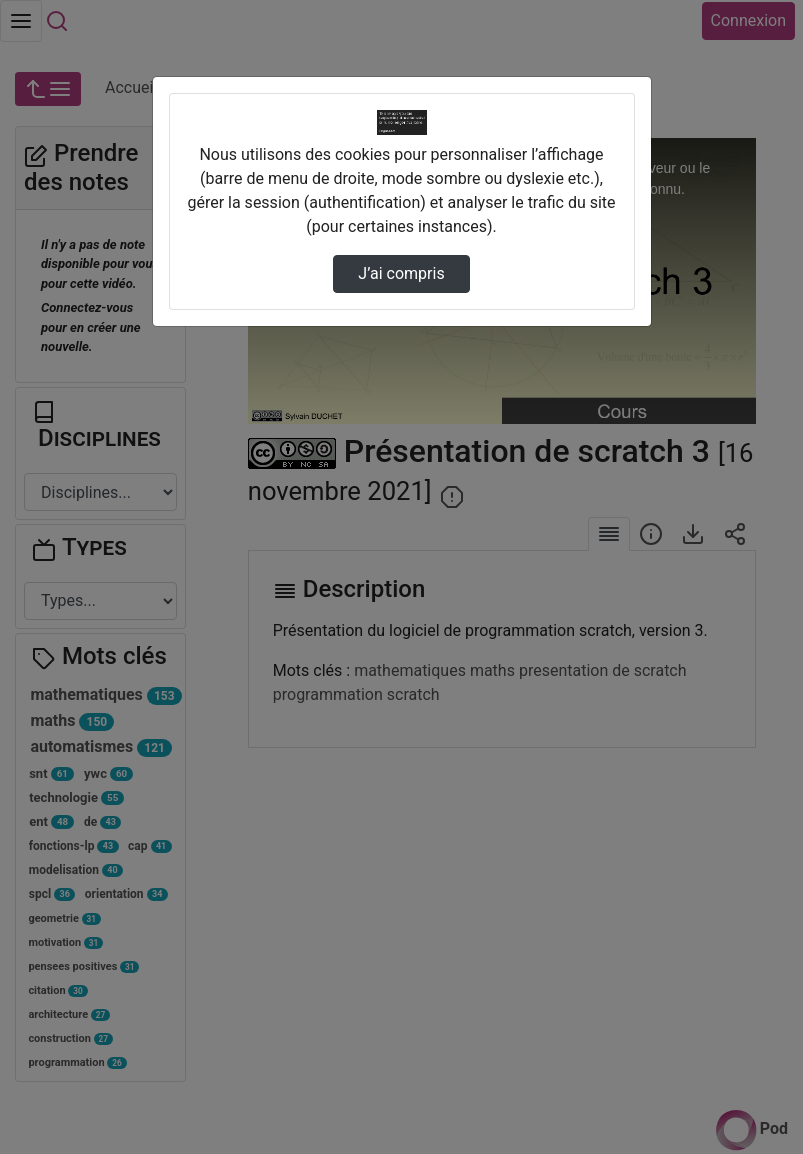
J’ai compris (401, 273)
